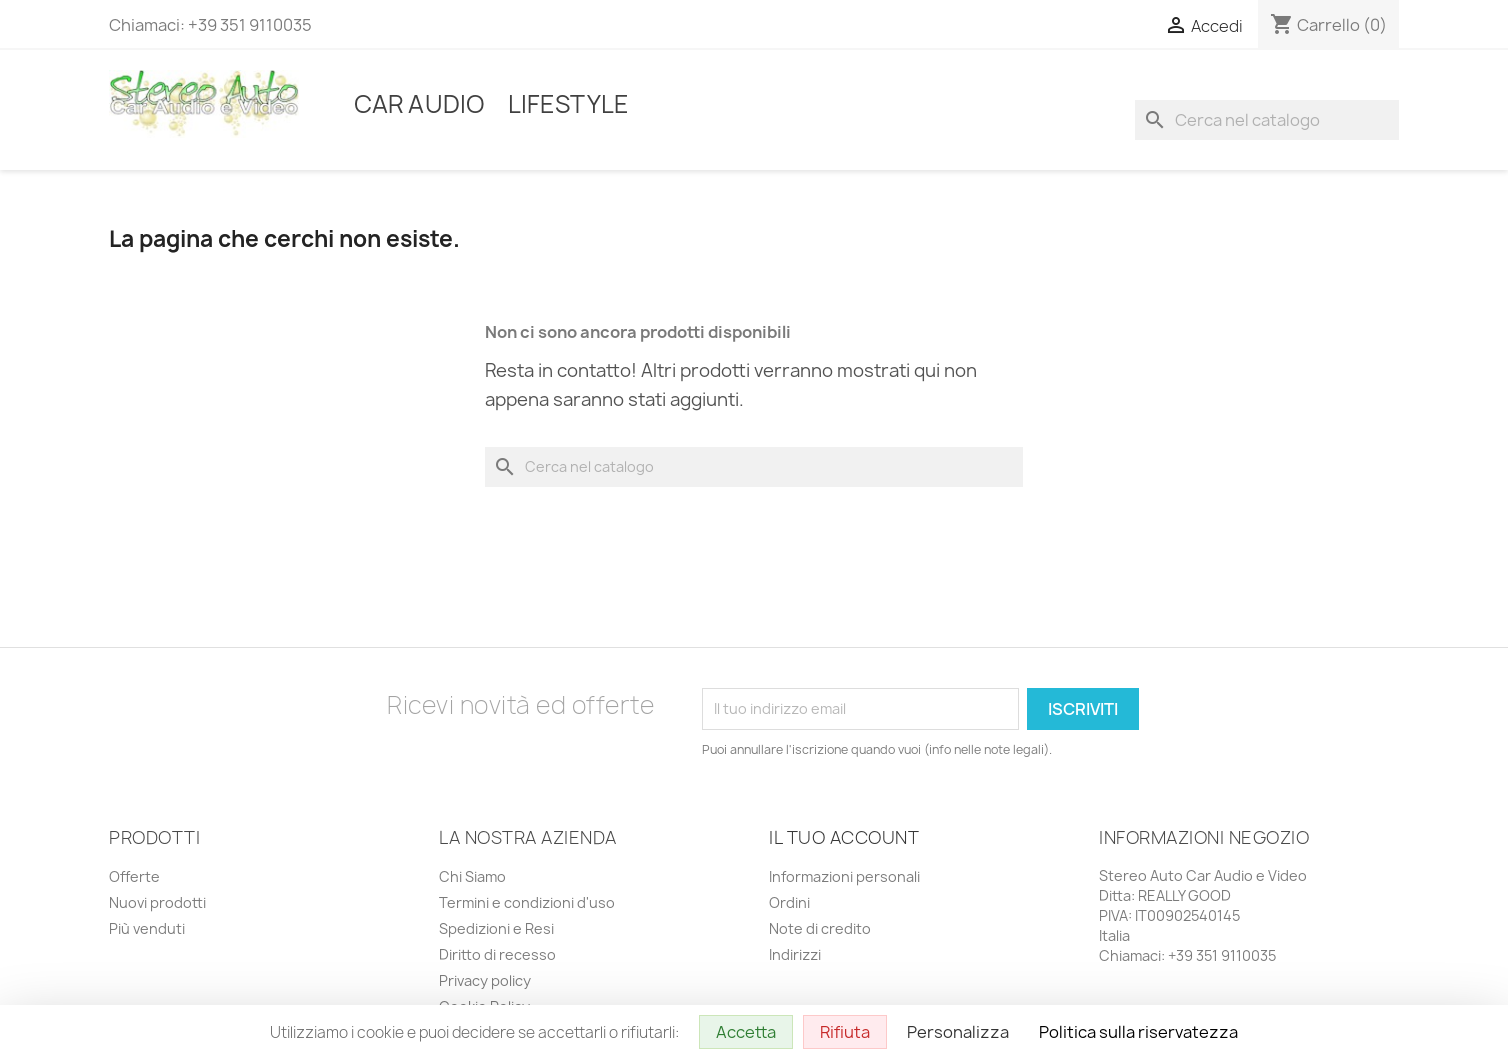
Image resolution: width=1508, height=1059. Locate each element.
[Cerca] (1267, 120)
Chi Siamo (472, 876)
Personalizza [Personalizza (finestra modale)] (958, 1032)
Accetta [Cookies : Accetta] (746, 1032)
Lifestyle (568, 104)
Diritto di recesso (497, 954)
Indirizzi (795, 954)
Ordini (789, 902)
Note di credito (820, 928)
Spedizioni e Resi (496, 928)
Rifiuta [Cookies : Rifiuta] (845, 1032)
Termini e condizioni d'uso (527, 902)
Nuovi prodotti (157, 902)
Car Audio (419, 104)
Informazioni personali (844, 876)
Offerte (134, 876)
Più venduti (147, 928)
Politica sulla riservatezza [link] (1138, 1032)
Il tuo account (844, 837)
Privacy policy (485, 980)
